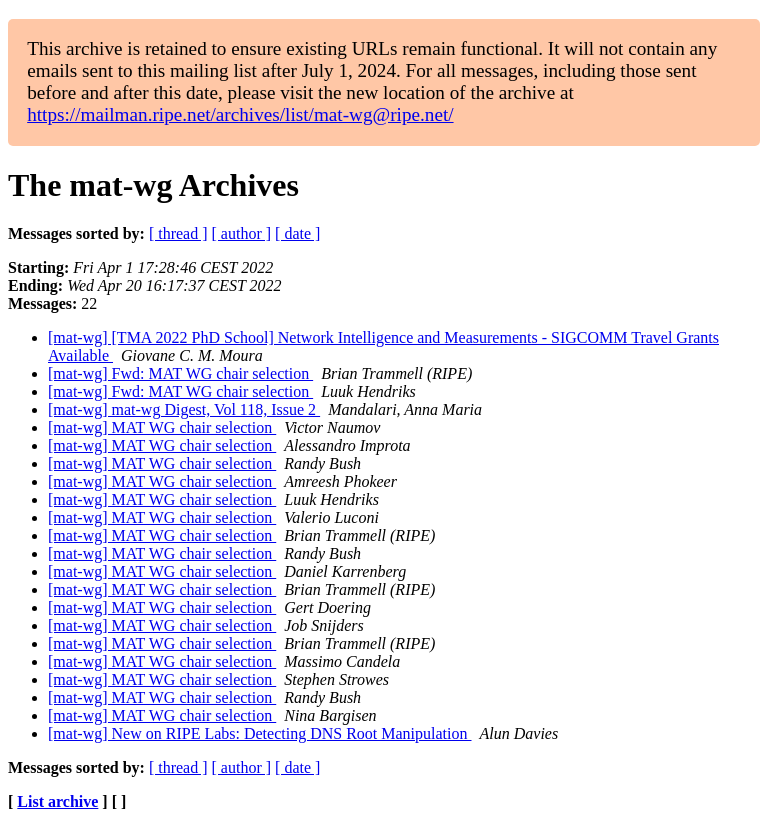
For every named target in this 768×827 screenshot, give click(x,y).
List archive (57, 801)
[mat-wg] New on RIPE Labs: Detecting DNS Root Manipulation (260, 733)
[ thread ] (178, 233)
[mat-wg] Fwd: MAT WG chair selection (180, 373)
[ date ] (297, 233)
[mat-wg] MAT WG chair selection (162, 427)
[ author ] (242, 233)
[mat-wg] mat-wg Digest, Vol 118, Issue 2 (184, 409)
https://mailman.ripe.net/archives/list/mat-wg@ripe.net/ (240, 114)
